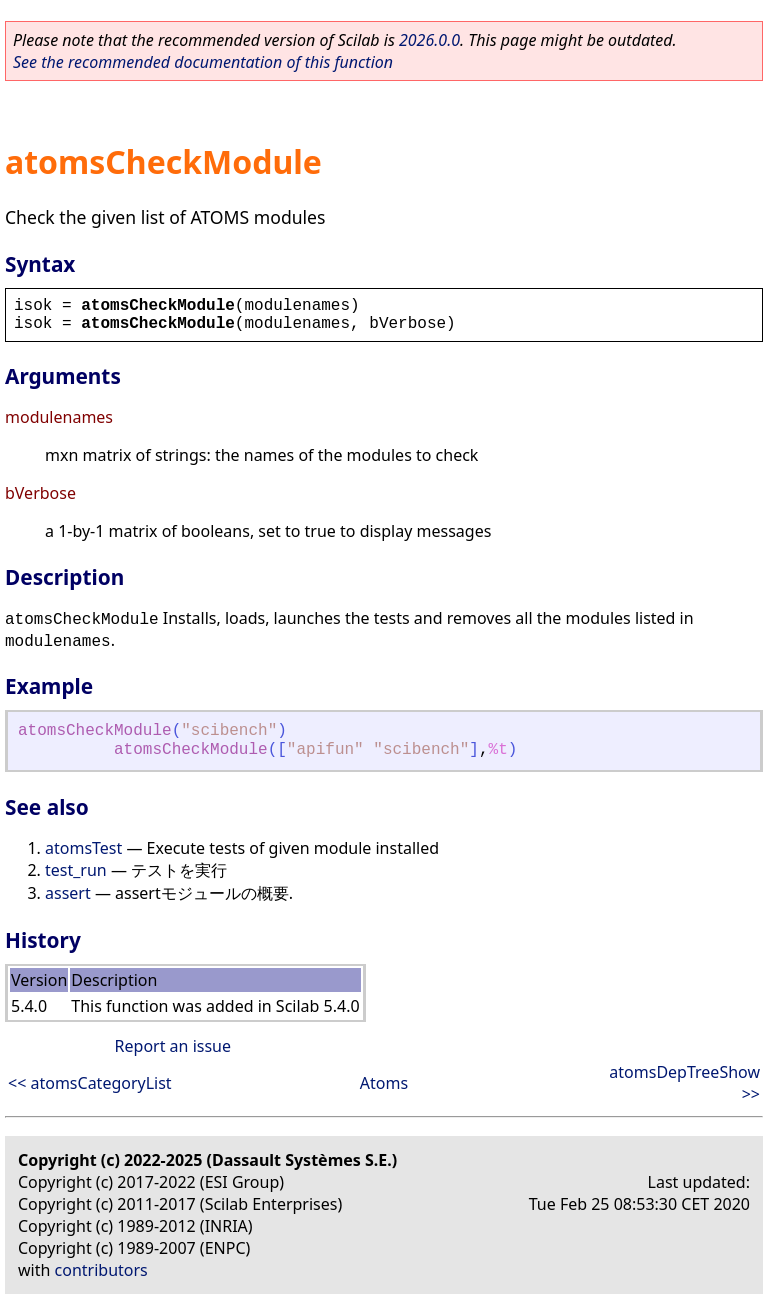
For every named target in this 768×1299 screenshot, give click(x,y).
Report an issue (173, 1046)
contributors (101, 1270)
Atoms (384, 1083)
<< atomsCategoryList (90, 1083)
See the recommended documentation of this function (203, 62)
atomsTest (83, 848)
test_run (76, 870)
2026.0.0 (429, 40)
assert (68, 893)
